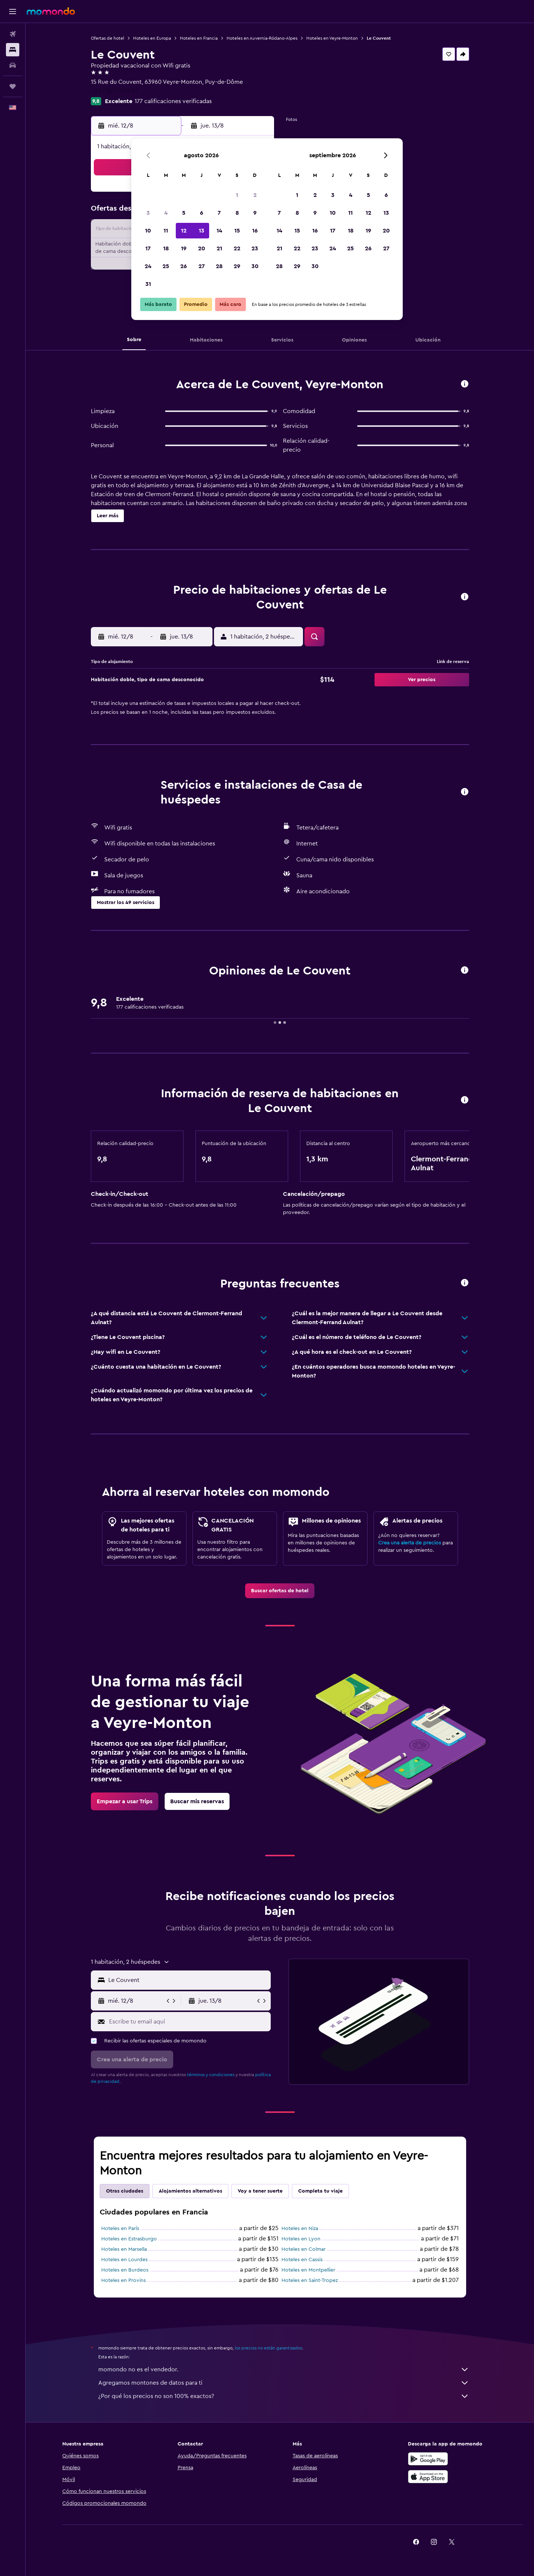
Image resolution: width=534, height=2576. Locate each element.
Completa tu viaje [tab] (320, 2191)
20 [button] (201, 248)
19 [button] (184, 248)
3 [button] (148, 213)
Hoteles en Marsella (124, 2249)
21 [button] (219, 248)
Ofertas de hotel (107, 38)
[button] (12, 11)
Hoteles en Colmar (303, 2249)
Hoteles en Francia (199, 38)
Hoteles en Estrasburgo (129, 2239)
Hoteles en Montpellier (308, 2270)
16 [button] (255, 231)
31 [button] (148, 284)
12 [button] (184, 231)
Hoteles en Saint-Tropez (309, 2280)
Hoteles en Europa (152, 38)
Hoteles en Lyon (300, 2239)
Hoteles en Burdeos (124, 2270)
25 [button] (165, 266)
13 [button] (201, 231)
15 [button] (237, 231)
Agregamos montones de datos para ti (283, 2382)
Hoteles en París (120, 2228)
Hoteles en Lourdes (124, 2259)
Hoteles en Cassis (302, 2259)
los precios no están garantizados (268, 2348)
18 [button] (166, 248)
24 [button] (148, 266)
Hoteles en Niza (299, 2228)
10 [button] (148, 231)
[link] (279, 1590)
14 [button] (219, 231)
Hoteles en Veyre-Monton (332, 38)
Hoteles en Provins (123, 2280)
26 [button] (183, 266)
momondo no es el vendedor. (283, 2369)
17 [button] (148, 248)
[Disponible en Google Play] (428, 2458)
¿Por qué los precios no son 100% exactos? (283, 2396)
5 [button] (183, 213)
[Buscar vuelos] (12, 34)
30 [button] (254, 266)
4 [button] (166, 213)
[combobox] (188, 1980)
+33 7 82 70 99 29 (114, 91)
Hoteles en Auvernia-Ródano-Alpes (262, 38)
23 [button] (254, 248)
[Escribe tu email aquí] (188, 2021)
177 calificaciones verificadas (173, 101)
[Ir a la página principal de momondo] (51, 11)
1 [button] (237, 195)
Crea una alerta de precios (409, 1543)
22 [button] (237, 248)
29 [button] (237, 266)
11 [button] (166, 231)
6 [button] (201, 213)
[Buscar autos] (12, 65)
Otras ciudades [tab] (124, 2191)
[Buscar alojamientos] (12, 49)
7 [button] (219, 213)
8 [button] (237, 213)
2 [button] (255, 195)
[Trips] (12, 86)
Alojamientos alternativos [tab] (190, 2191)
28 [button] (219, 266)
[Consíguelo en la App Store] (428, 2476)
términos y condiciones (210, 2074)
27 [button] (201, 266)
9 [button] (255, 213)
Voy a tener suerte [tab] (260, 2191)
